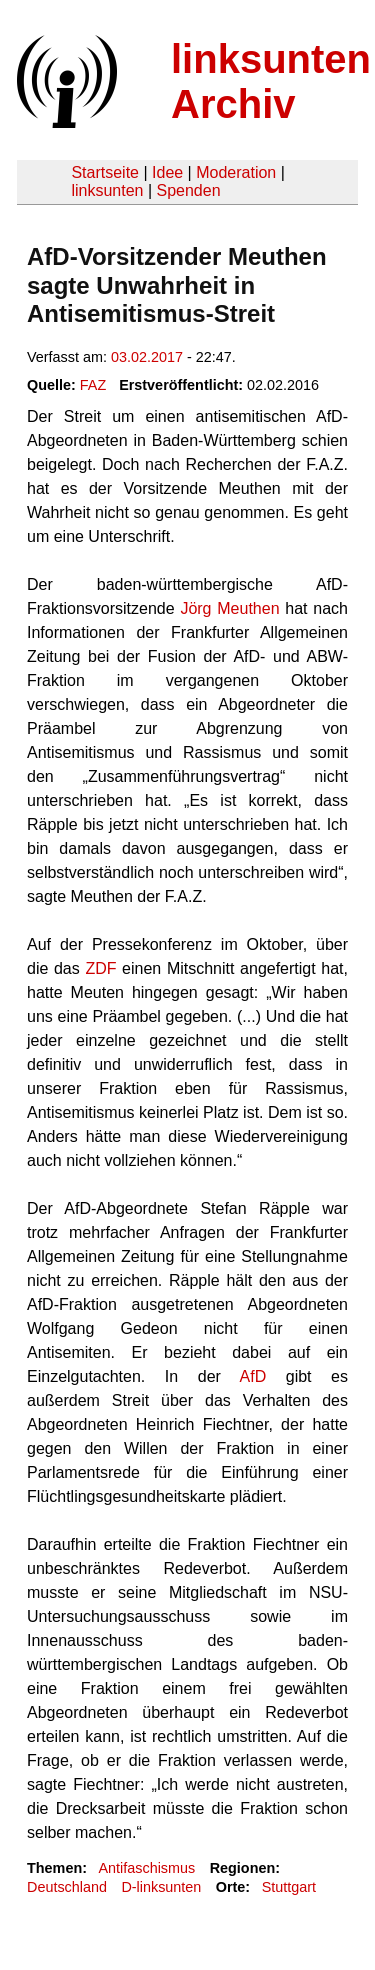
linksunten (107, 190)
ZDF (100, 968)
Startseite (105, 172)
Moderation (236, 172)
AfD (253, 1376)
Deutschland (67, 1887)
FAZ (93, 385)
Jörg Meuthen (229, 608)
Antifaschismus (146, 1868)
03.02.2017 (147, 357)
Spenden (188, 190)
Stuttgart (289, 1887)
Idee (167, 172)
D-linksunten (161, 1887)
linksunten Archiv (271, 81)
